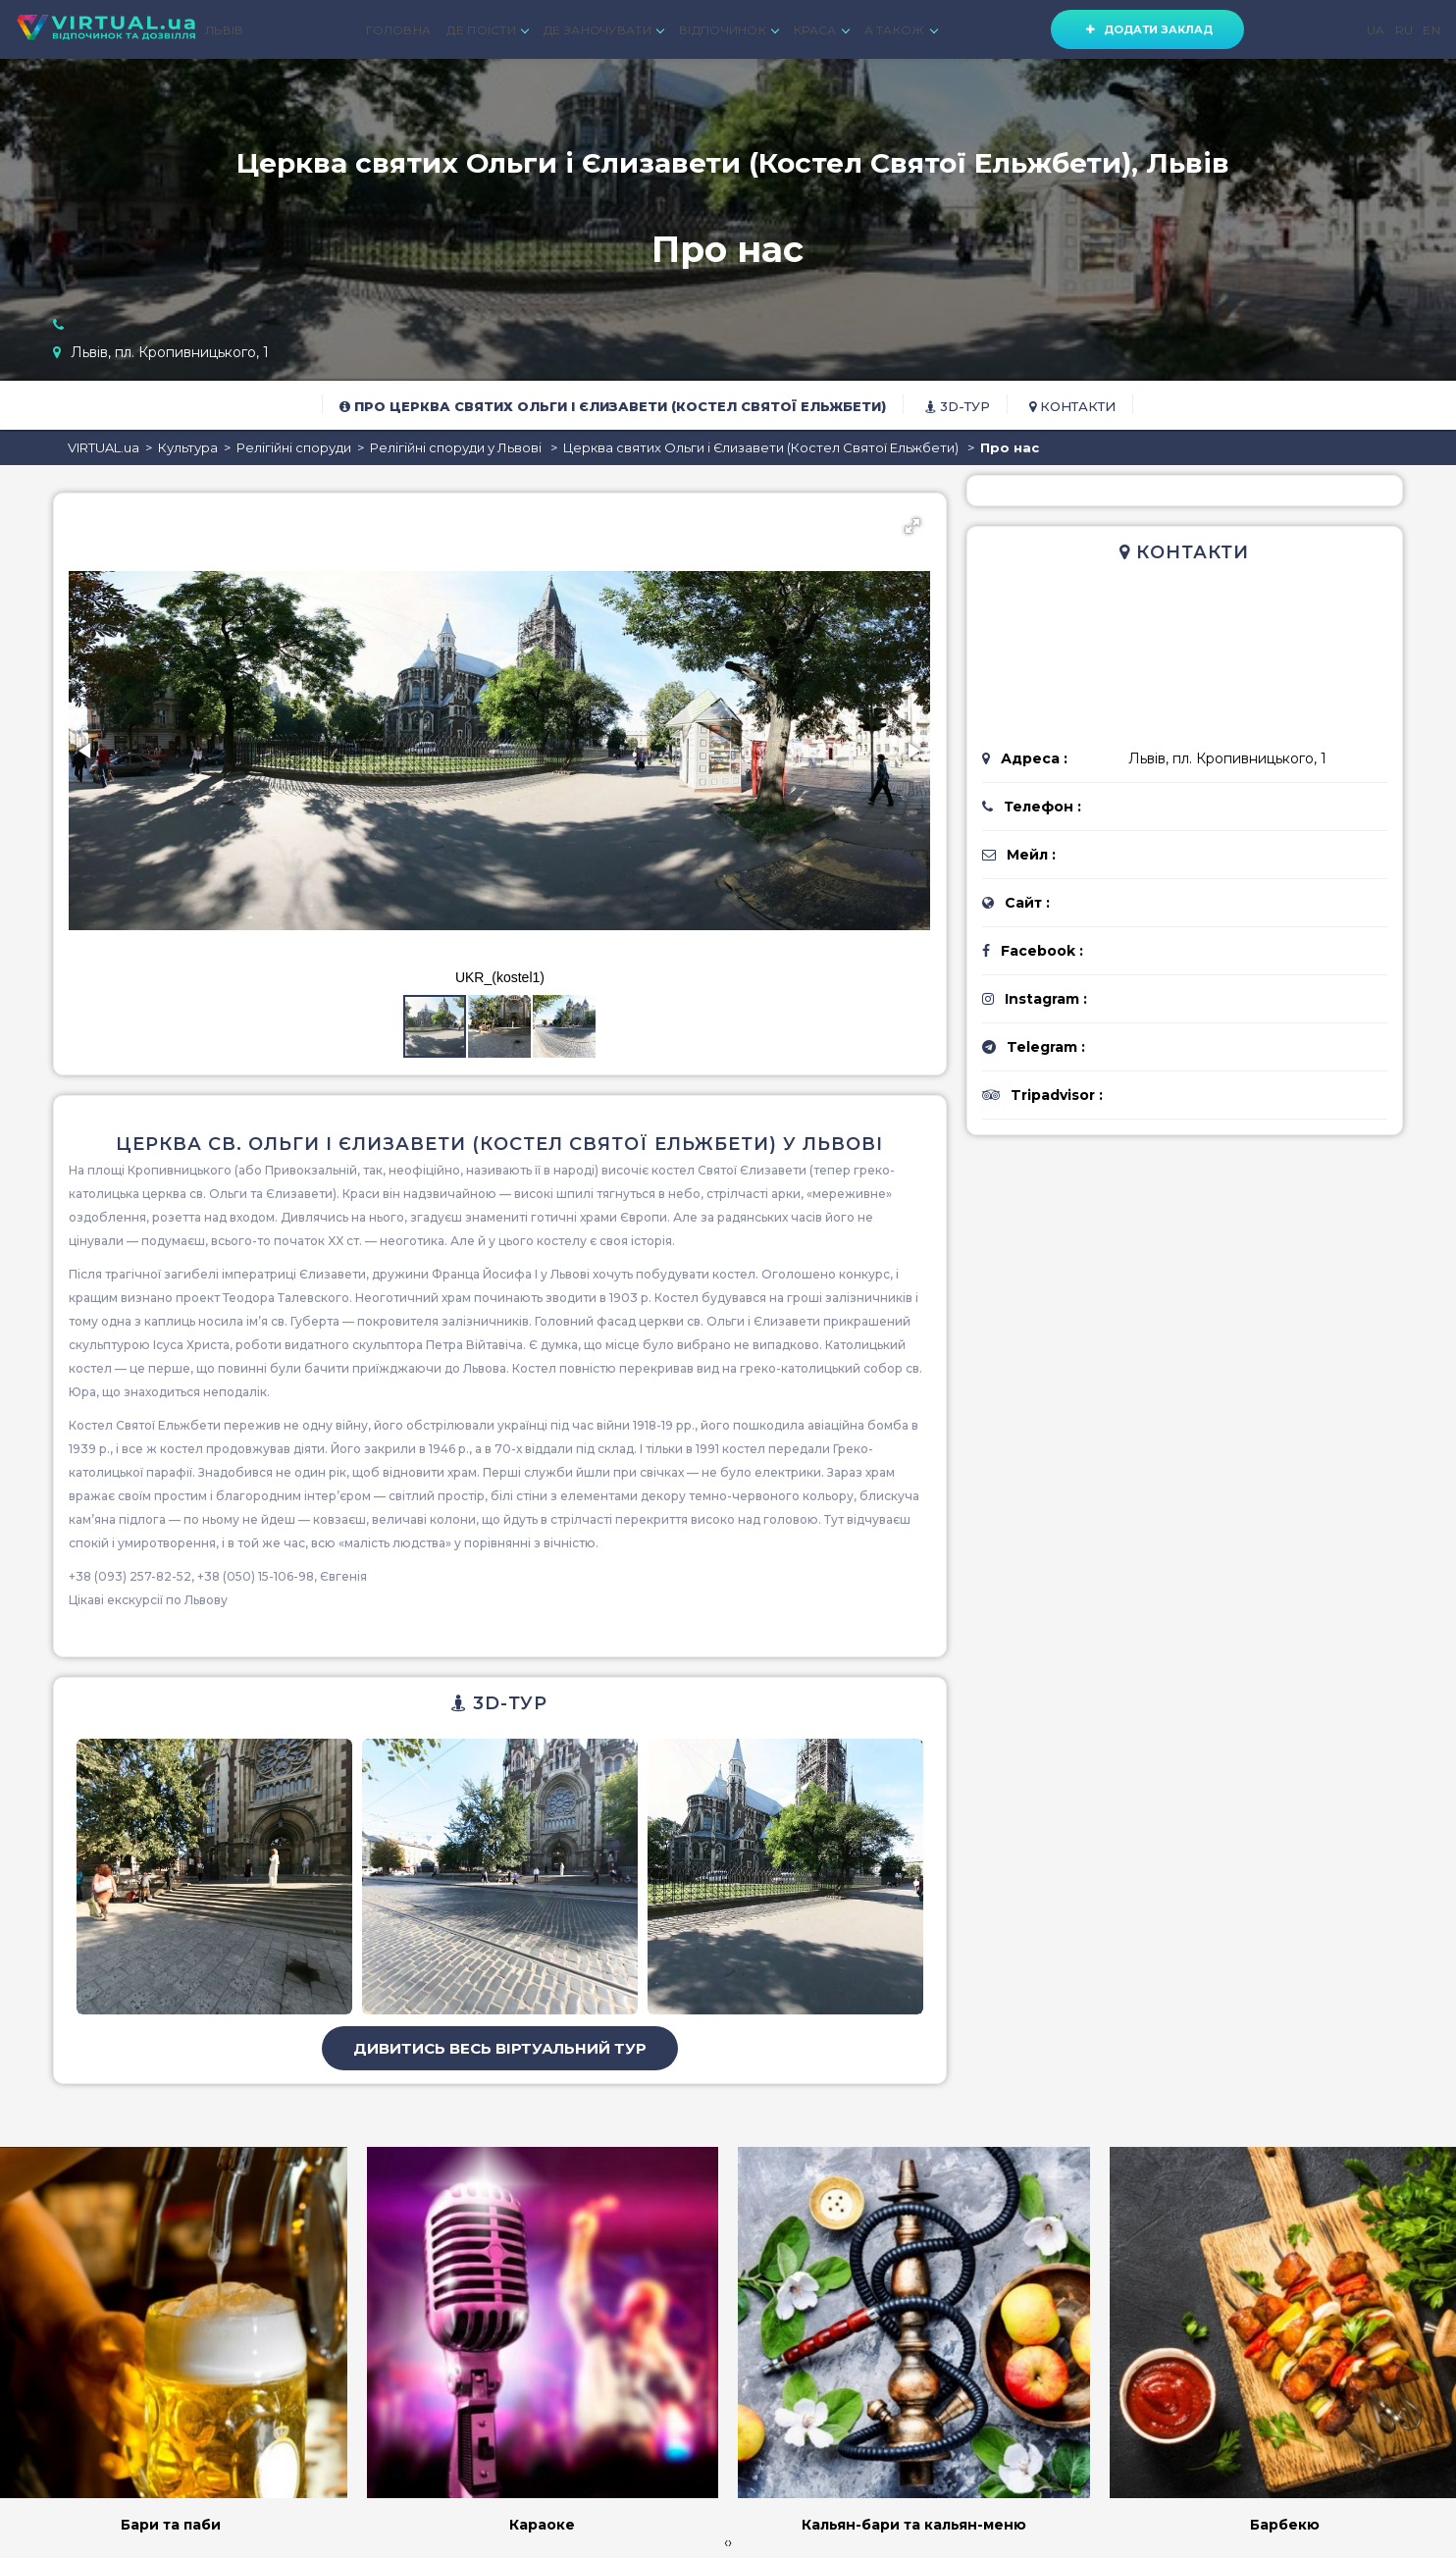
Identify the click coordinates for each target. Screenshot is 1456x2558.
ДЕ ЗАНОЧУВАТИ (603, 30)
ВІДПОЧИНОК (728, 30)
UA (1376, 30)
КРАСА (821, 30)
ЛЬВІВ (224, 30)
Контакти (1072, 406)
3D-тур (957, 406)
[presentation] (726, 2542)
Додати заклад (1147, 29)
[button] (912, 526)
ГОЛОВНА (398, 30)
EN (1431, 30)
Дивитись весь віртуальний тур (500, 2048)
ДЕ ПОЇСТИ (487, 30)
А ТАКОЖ (900, 30)
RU (1404, 30)
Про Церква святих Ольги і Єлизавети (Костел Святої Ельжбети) (612, 406)
